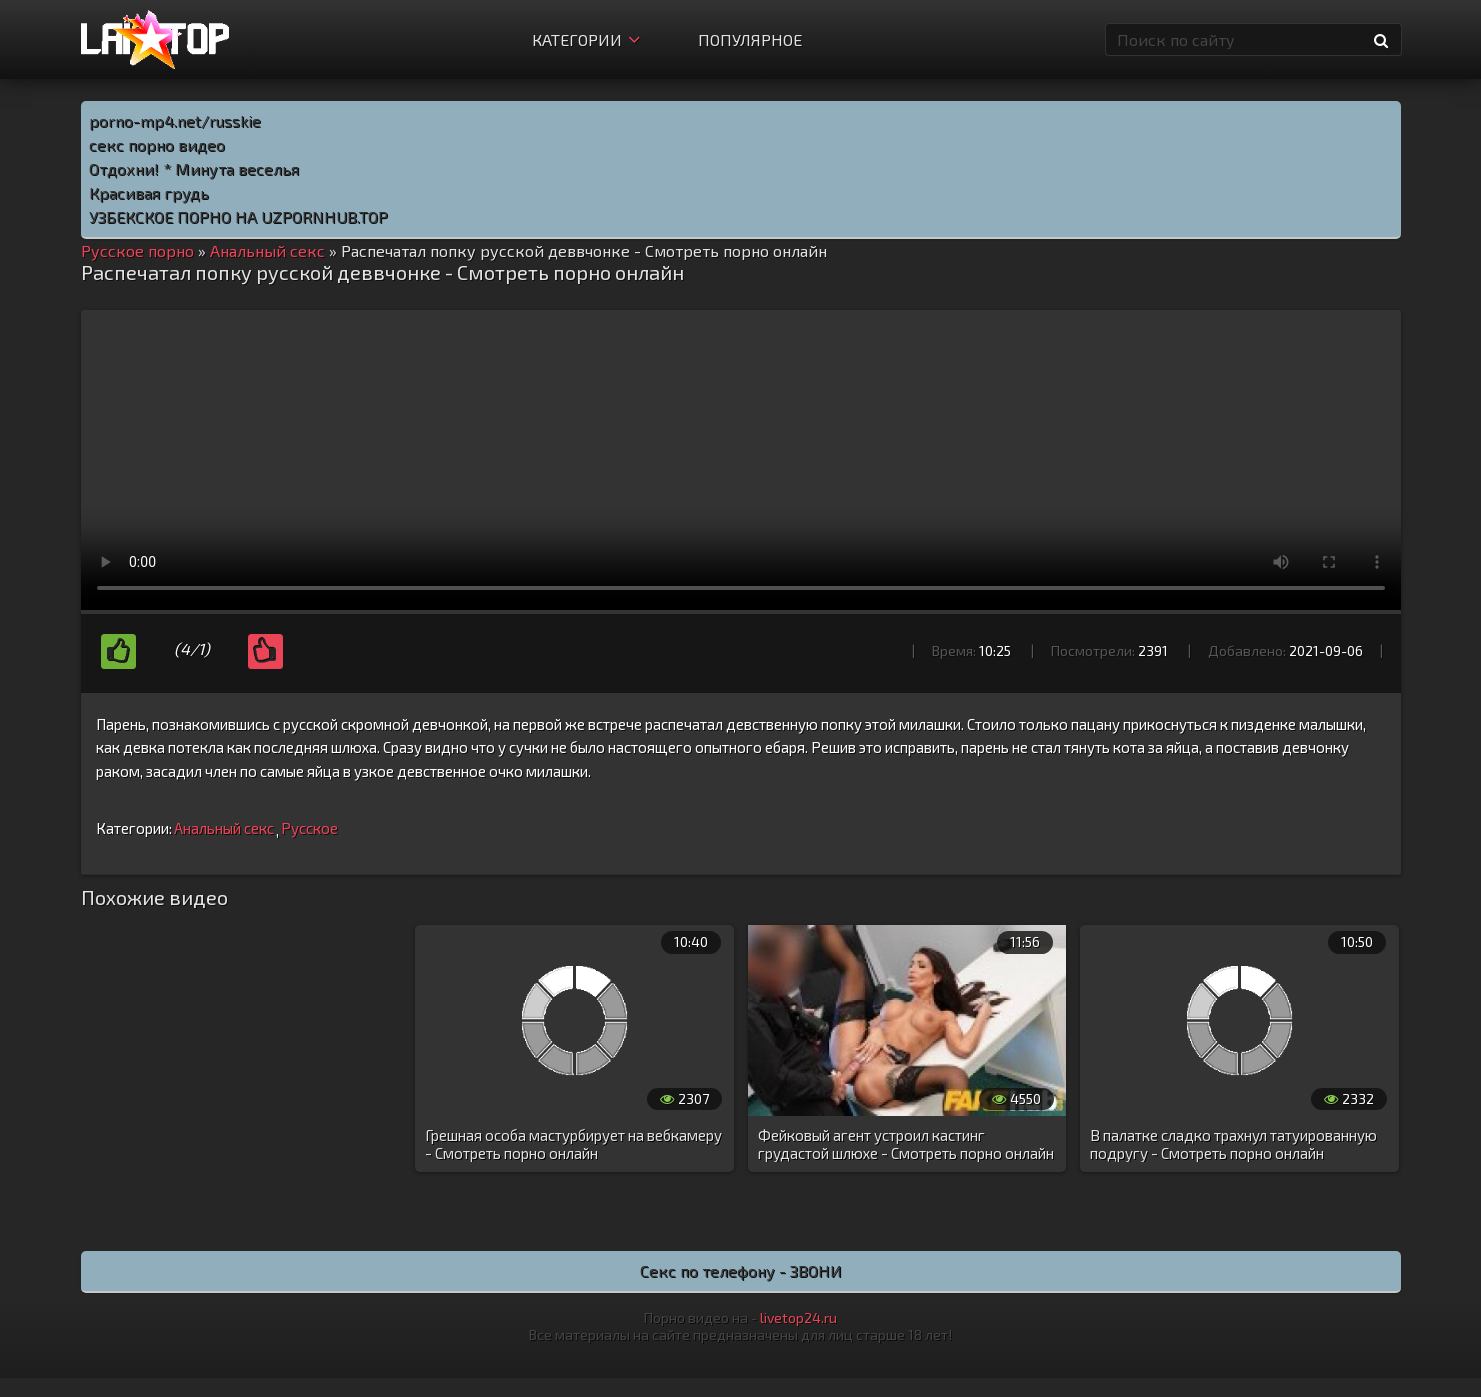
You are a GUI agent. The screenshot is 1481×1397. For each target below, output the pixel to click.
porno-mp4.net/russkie (175, 120)
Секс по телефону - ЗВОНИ (741, 1270)
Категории (586, 39)
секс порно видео (157, 144)
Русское (309, 828)
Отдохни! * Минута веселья (194, 168)
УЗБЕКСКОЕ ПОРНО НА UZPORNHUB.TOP (238, 216)
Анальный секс (224, 828)
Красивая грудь (149, 192)
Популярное (750, 39)
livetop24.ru (798, 1317)
